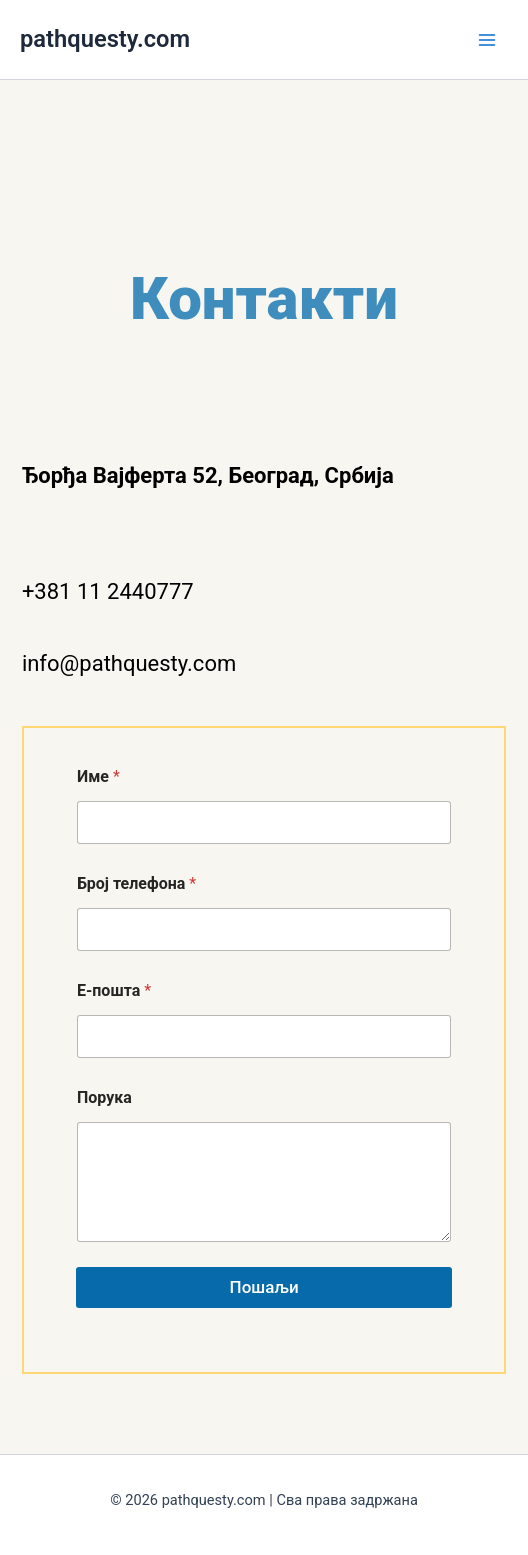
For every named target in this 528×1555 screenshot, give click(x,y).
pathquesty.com (105, 39)
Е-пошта (114, 990)
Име (98, 776)
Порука (104, 1097)
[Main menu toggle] (487, 40)
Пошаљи (263, 1287)
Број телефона (136, 883)
